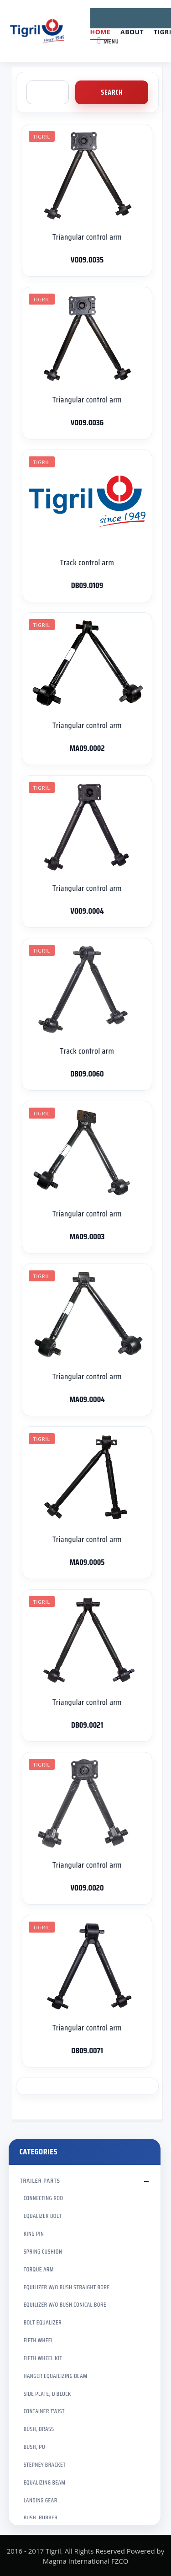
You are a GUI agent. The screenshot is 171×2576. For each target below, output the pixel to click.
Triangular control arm (87, 236)
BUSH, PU (34, 2447)
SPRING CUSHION (43, 2251)
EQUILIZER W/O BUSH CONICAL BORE (65, 2304)
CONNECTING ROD (43, 2198)
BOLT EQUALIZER (43, 2322)
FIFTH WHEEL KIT (43, 2358)
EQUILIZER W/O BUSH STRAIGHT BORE (67, 2287)
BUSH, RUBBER (40, 2517)
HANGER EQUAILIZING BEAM (56, 2376)
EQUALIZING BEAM (45, 2482)
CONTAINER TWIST (44, 2411)
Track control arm (87, 562)
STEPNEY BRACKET (45, 2464)
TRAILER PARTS (40, 2180)
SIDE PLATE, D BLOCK (47, 2394)
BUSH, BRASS (39, 2429)
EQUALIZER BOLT (43, 2216)
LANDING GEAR (40, 2500)
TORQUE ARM (39, 2269)
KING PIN (34, 2234)
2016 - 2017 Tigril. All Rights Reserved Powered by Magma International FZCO (85, 2555)
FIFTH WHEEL (39, 2340)
